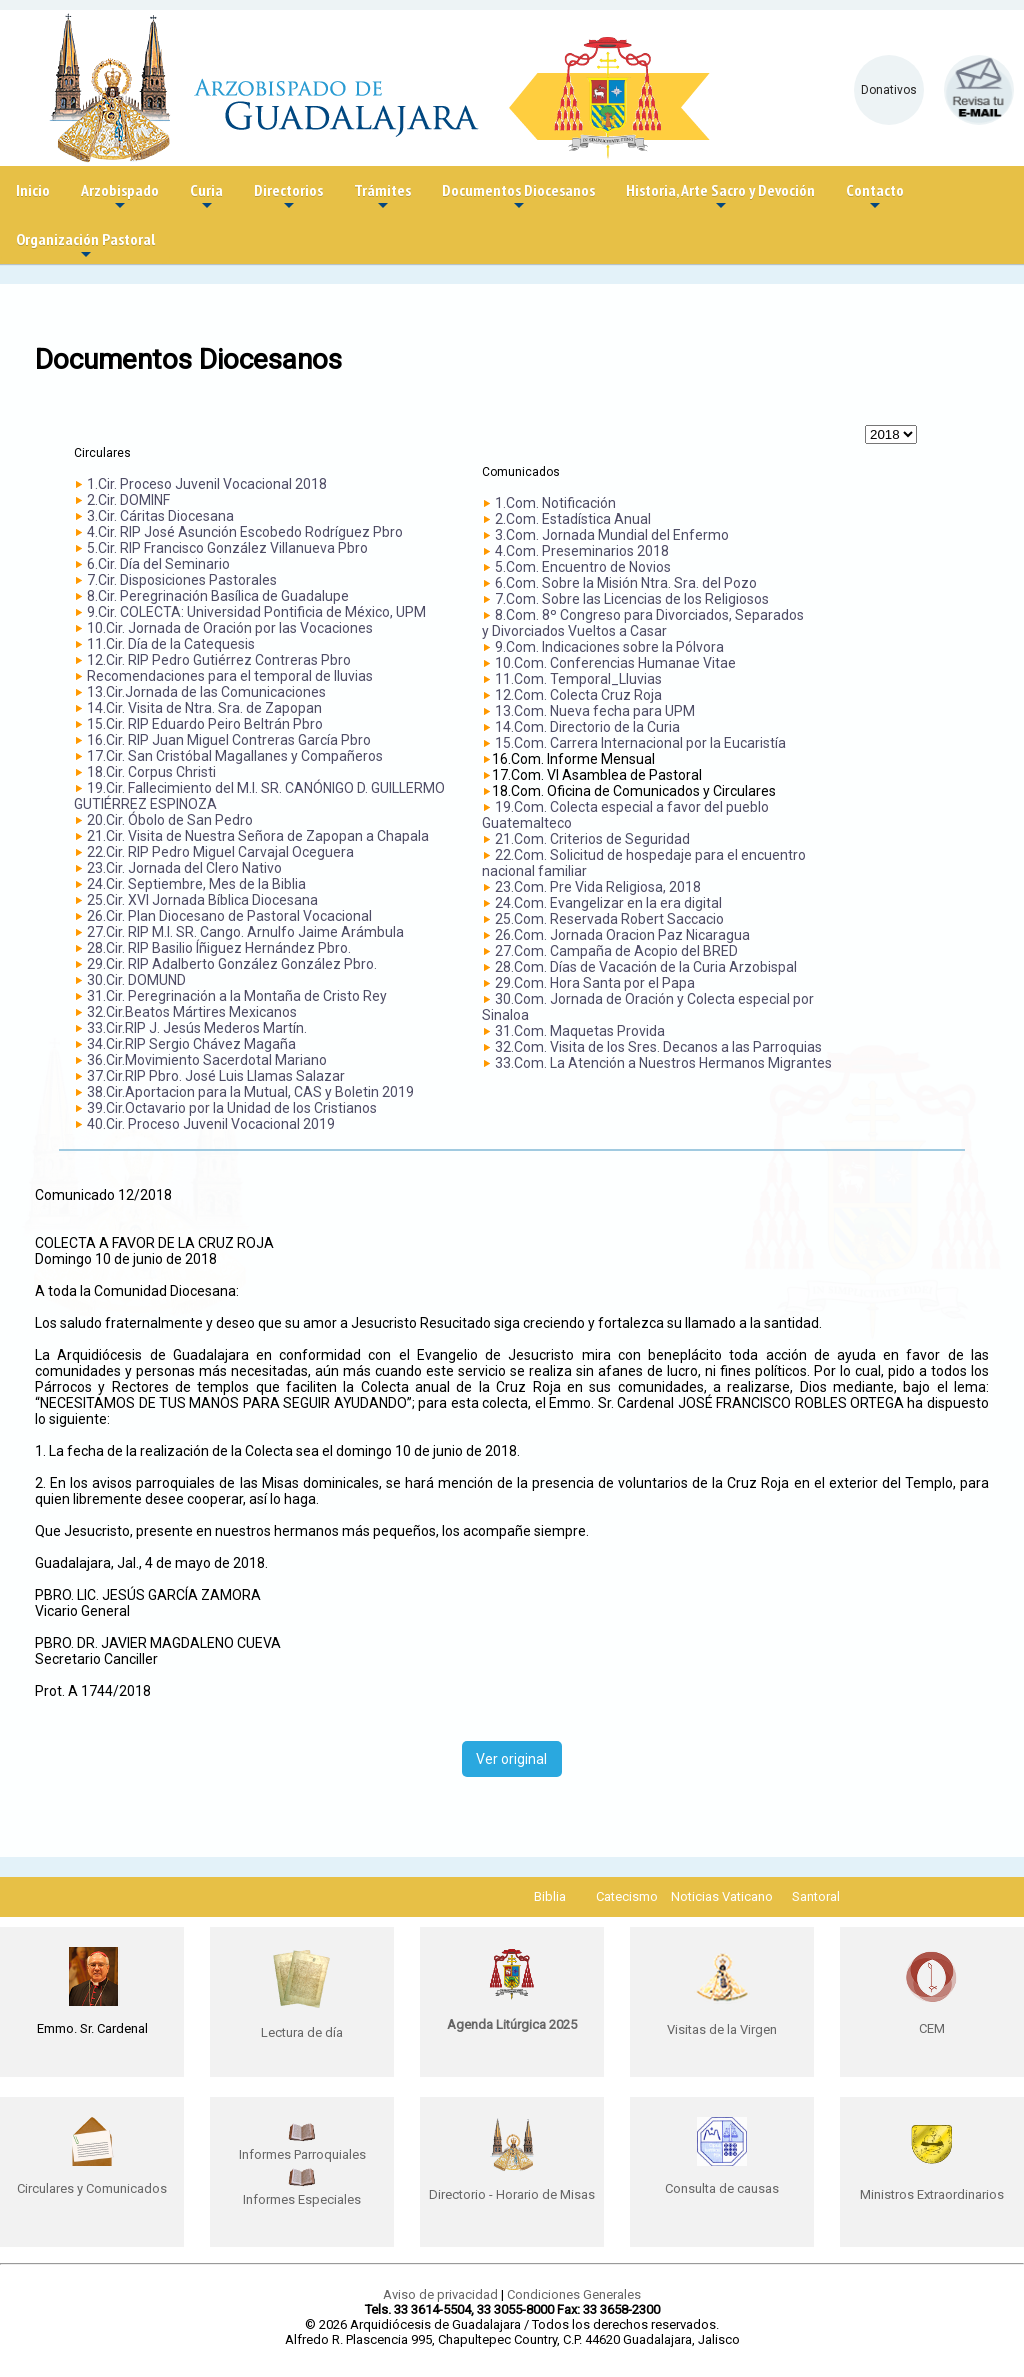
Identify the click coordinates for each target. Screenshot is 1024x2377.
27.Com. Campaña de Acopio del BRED (616, 951)
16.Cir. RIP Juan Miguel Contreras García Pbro (229, 740)
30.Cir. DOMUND (136, 980)
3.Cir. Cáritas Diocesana (160, 516)
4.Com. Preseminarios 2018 (582, 551)
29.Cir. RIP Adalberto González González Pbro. (232, 964)
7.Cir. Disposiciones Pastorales (182, 580)
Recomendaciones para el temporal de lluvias (230, 676)
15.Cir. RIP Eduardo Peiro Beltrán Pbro (205, 724)
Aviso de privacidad (440, 2294)
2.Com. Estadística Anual (573, 519)
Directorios (288, 197)
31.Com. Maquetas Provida (580, 1031)
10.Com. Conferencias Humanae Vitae (615, 663)
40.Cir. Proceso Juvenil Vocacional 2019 (211, 1124)
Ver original (511, 1759)
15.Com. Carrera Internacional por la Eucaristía (640, 743)
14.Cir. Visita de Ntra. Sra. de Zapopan (204, 708)
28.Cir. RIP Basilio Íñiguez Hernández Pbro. (219, 948)
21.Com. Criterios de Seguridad (592, 839)
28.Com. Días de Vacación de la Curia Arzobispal (646, 967)
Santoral (816, 1896)
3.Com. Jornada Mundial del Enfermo (612, 535)
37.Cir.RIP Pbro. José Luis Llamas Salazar (216, 1076)
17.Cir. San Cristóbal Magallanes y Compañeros (235, 756)
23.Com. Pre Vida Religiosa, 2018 (598, 887)
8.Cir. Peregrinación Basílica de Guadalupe (218, 596)
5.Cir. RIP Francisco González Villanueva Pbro (227, 548)
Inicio (33, 190)
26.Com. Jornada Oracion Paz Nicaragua (622, 935)
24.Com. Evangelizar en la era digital (608, 903)
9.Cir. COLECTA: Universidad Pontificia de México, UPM (256, 612)
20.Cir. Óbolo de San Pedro (170, 820)
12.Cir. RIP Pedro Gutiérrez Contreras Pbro (219, 660)
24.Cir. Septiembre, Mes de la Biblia (196, 884)
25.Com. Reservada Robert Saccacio (609, 919)
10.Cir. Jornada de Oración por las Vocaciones (230, 628)
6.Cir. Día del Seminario (158, 564)
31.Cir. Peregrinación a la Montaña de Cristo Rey (237, 996)
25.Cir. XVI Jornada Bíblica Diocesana (202, 900)
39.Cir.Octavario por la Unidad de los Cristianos (232, 1108)
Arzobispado (120, 197)
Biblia (550, 1896)
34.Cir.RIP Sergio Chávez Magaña (191, 1044)
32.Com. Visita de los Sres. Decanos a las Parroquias (658, 1047)
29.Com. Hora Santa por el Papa (595, 983)
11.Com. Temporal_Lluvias (578, 679)
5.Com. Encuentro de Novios (583, 567)
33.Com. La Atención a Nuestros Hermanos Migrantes (663, 1063)
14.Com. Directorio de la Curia (587, 727)
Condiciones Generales (574, 2294)
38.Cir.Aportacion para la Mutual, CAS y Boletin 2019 (250, 1092)
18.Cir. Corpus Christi (151, 772)
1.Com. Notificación (555, 503)
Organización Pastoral (85, 246)
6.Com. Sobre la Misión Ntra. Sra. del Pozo (626, 583)
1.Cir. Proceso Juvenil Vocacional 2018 (207, 484)
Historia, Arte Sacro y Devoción (720, 197)
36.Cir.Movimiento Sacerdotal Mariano (207, 1060)
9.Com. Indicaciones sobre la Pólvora (609, 647)
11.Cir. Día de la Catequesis (171, 644)
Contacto (875, 197)
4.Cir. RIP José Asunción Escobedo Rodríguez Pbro (245, 532)
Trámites (382, 197)
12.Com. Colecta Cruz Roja (578, 695)
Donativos (889, 90)
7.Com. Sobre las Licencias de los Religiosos (632, 599)
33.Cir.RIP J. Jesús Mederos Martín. (197, 1028)
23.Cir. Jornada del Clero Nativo (184, 868)
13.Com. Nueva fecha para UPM (595, 711)
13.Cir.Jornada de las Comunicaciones (206, 692)
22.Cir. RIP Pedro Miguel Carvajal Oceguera (220, 852)
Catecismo (627, 1896)
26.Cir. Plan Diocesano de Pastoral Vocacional (229, 916)
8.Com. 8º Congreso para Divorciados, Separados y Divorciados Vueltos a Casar (643, 623)
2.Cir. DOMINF (128, 500)
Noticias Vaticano (722, 1896)
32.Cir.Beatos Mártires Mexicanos (192, 1012)
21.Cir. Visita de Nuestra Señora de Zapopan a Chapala (258, 836)
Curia (206, 197)
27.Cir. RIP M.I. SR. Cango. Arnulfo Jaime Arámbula (245, 932)
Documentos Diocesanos (518, 197)
